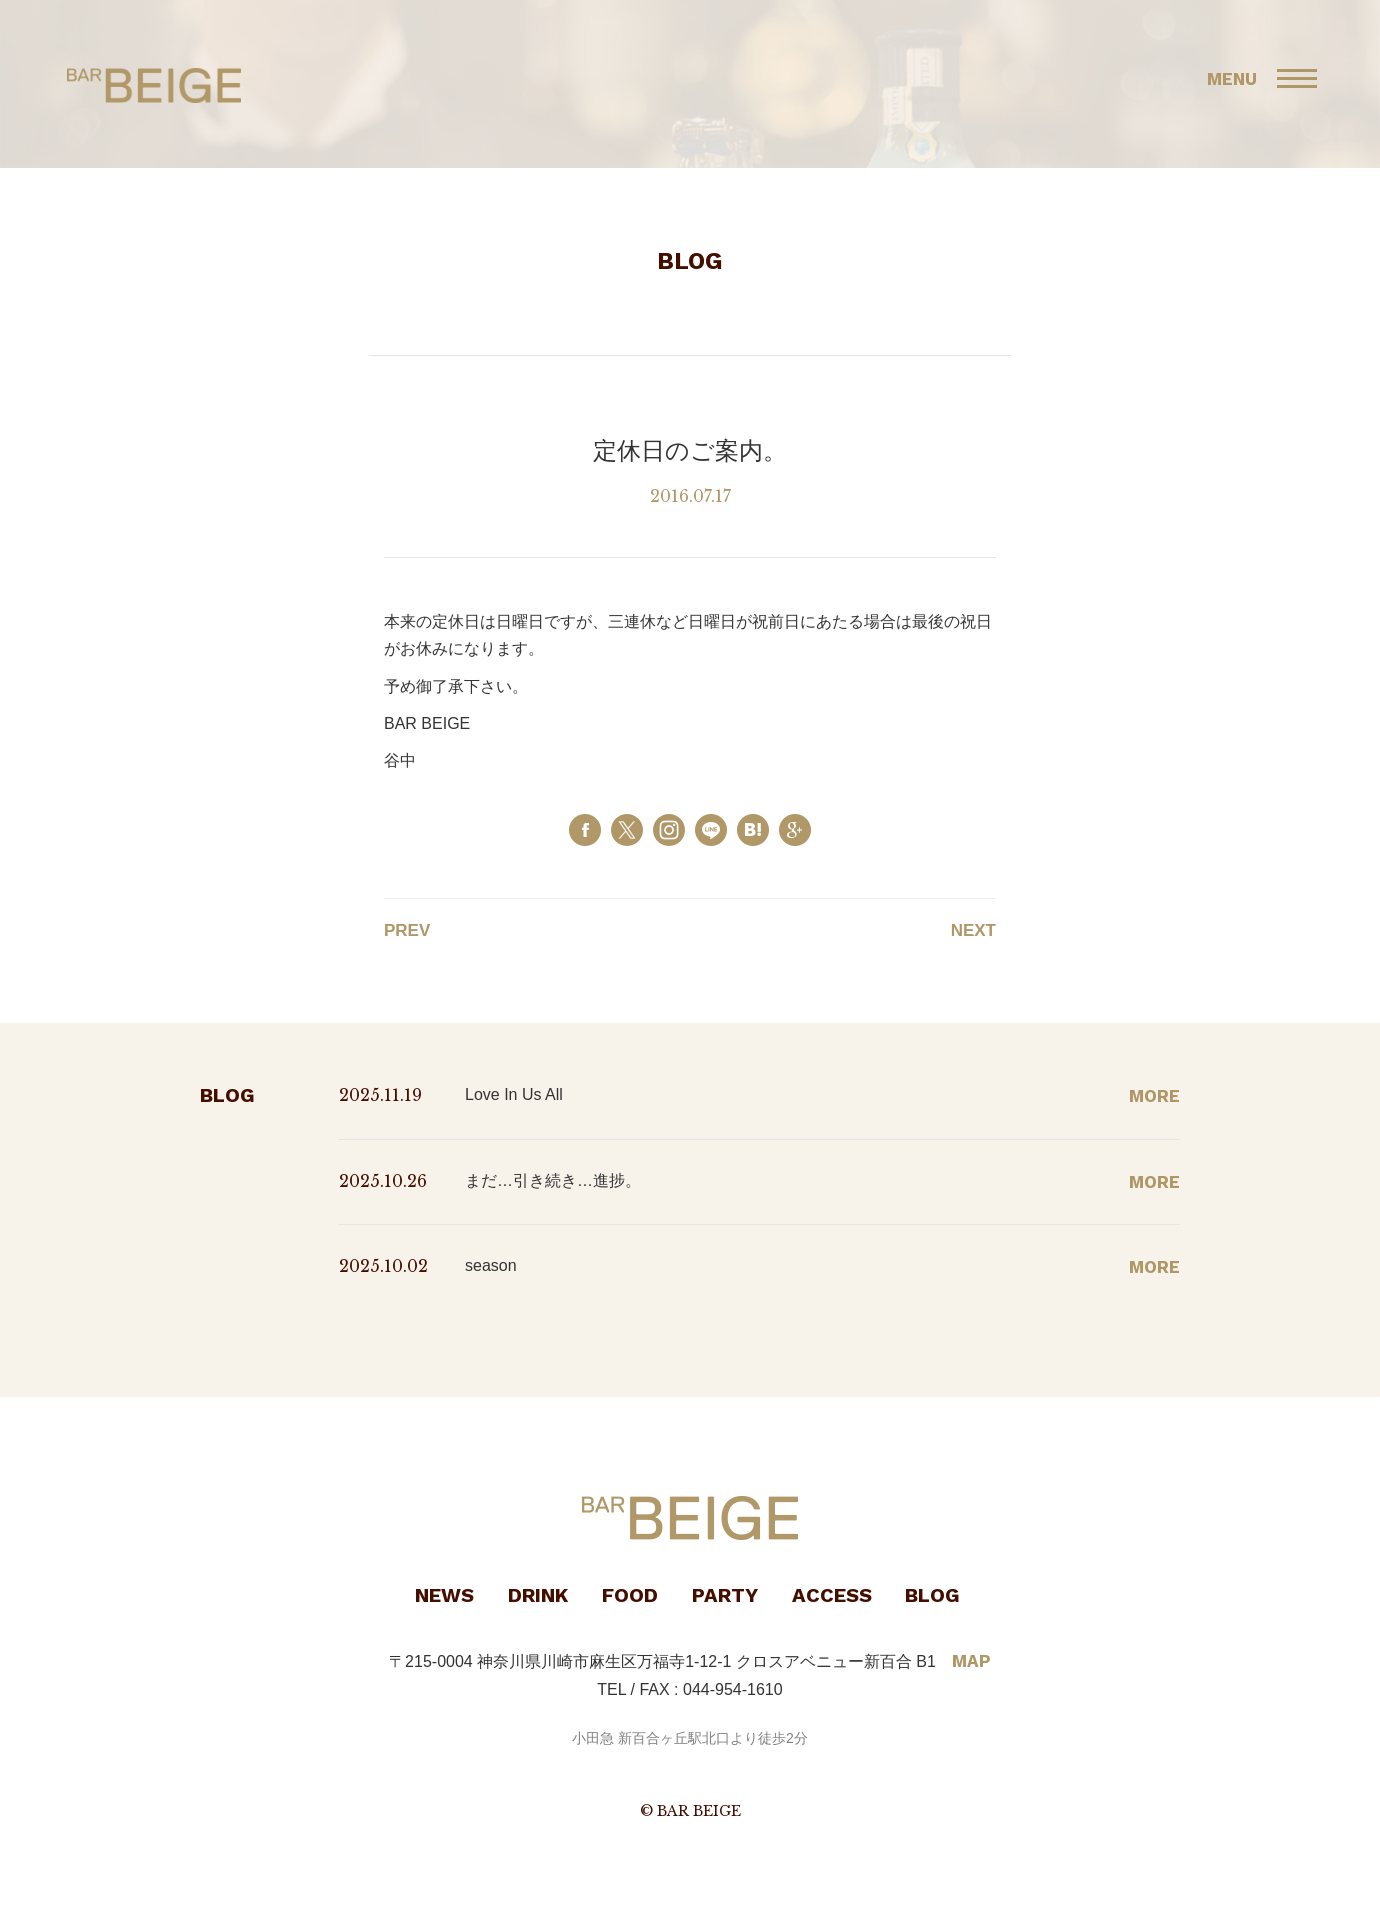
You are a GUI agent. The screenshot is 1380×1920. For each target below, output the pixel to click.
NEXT (973, 930)
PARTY (725, 1595)
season (491, 1265)
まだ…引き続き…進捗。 (553, 1180)
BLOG (932, 1595)
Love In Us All (514, 1094)
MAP (971, 1661)
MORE (1154, 1096)
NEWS (444, 1595)
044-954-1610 (733, 1689)
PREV (407, 930)
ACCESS (832, 1595)
